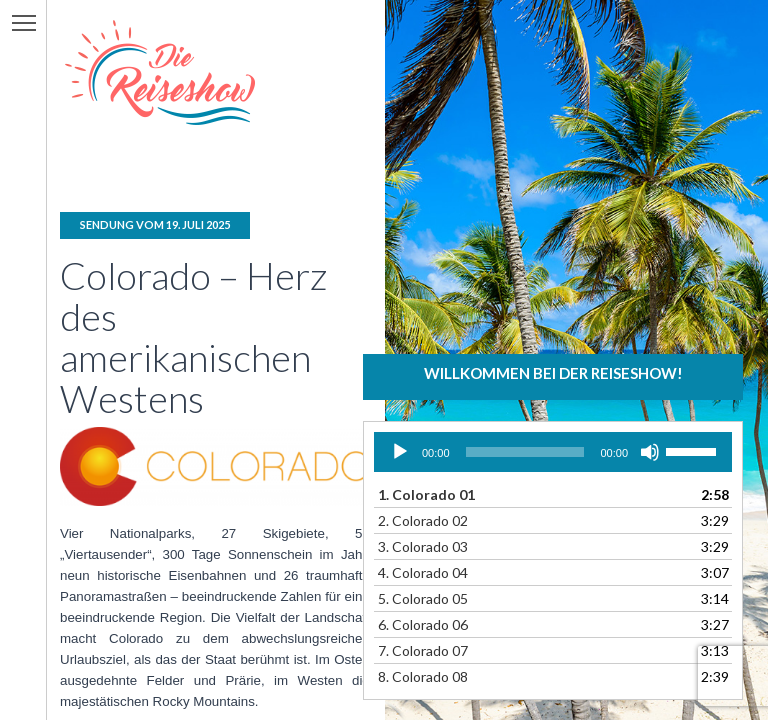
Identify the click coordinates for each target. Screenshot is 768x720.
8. (423, 676)
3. (423, 546)
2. (423, 520)
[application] (553, 452)
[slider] (525, 452)
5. (423, 598)
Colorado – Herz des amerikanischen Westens (193, 336)
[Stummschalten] (650, 452)
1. (426, 494)
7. (423, 650)
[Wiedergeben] (400, 452)
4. (423, 572)
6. (423, 624)
